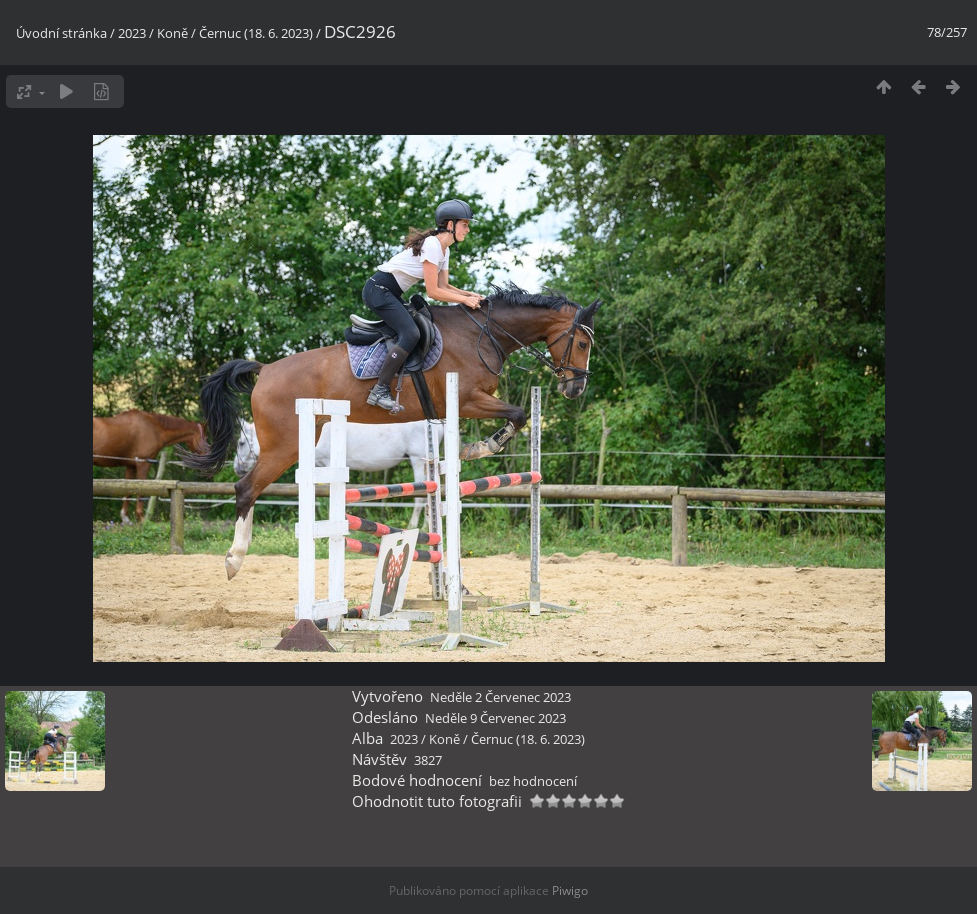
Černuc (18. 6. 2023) (256, 33)
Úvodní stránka (61, 33)
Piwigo (570, 890)
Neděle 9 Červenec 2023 (495, 718)
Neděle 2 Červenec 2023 (500, 697)
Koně (172, 33)
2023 (132, 33)
